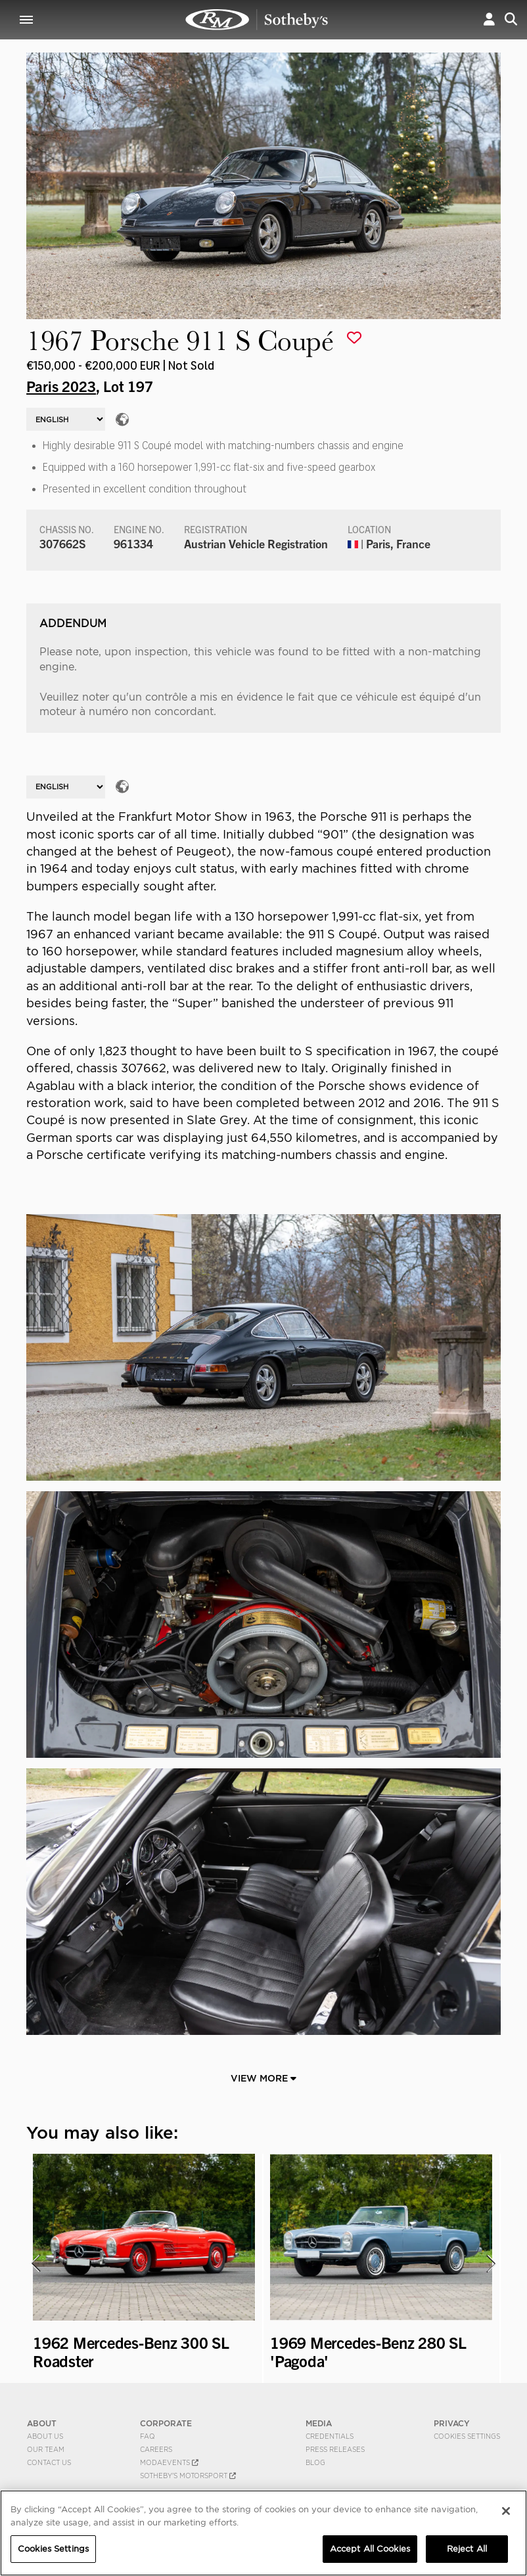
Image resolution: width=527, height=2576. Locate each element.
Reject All (467, 2549)
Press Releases (335, 2449)
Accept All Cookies (370, 2549)
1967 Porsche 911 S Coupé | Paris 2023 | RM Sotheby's (256, 19)
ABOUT (42, 2423)
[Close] (506, 2511)
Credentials (330, 2436)
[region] (263, 2533)
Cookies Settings (467, 2436)
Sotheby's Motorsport (188, 2475)
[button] (489, 19)
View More (263, 2078)
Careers (156, 2449)
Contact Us (49, 2462)
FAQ (147, 2436)
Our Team (45, 2449)
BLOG (315, 2462)
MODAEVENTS (169, 2462)
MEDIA (319, 2423)
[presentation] (34, 2263)
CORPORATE (166, 2423)
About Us (45, 2436)
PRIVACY (452, 2423)
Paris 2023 (61, 385)
